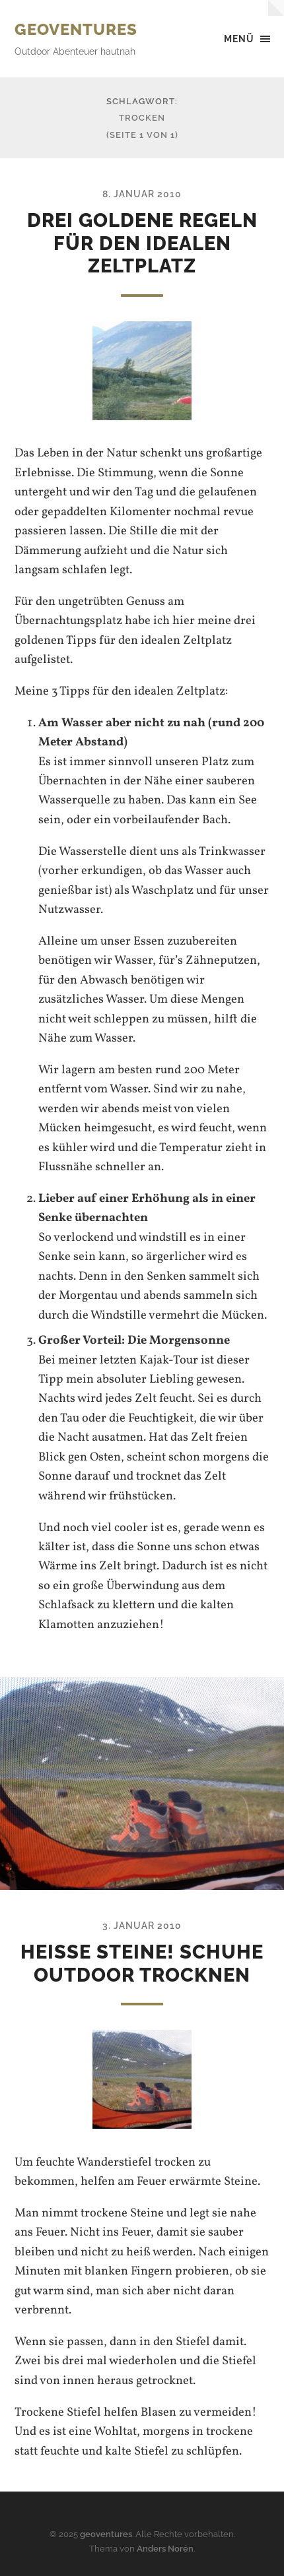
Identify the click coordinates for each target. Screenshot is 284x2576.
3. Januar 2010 (142, 1925)
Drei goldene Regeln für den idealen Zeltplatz (142, 243)
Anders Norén (165, 2549)
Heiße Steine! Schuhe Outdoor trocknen (142, 1963)
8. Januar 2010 (142, 193)
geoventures (76, 29)
